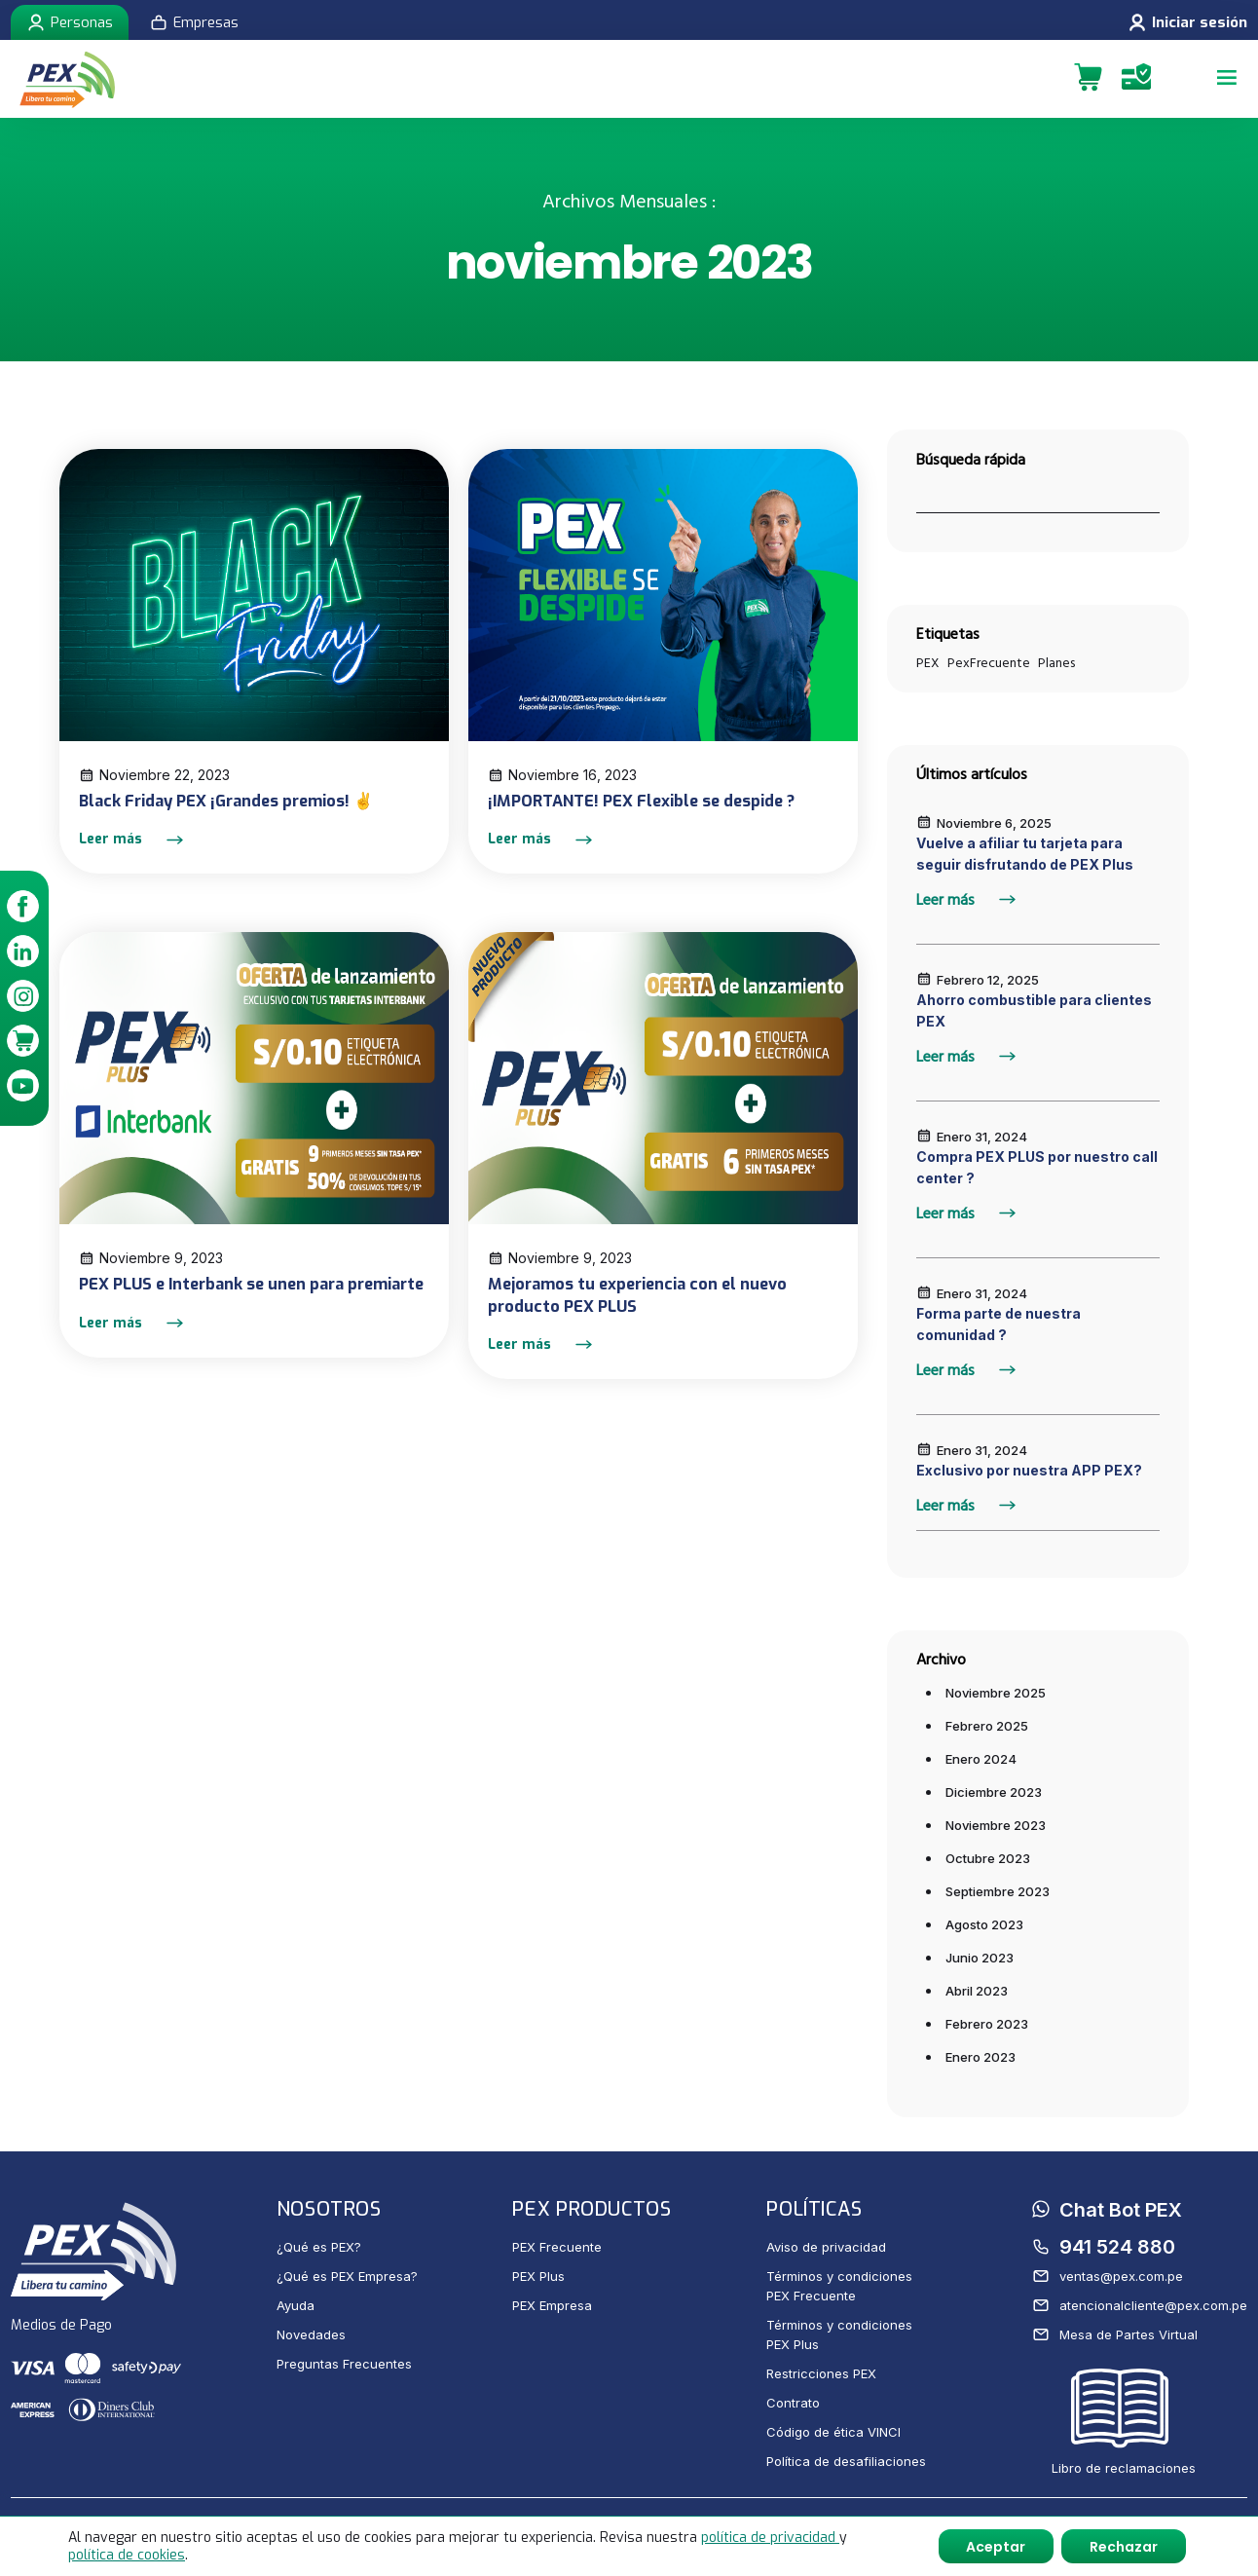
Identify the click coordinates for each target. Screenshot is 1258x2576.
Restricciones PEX (821, 2373)
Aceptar (992, 2546)
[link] (24, 908)
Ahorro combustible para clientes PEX (1034, 1010)
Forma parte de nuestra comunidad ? (998, 1324)
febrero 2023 (986, 2024)
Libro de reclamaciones (1124, 2423)
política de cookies (126, 2554)
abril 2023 (976, 1990)
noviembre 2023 (995, 1825)
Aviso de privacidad (826, 2247)
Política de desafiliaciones (846, 2461)
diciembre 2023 (993, 1792)
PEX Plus (538, 2276)
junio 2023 (979, 1957)
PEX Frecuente (557, 2247)
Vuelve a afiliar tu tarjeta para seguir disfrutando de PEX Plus (1024, 854)
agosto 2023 (984, 1924)
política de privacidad (770, 2536)
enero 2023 (980, 2057)
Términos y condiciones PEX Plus (839, 2334)
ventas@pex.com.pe (1107, 2276)
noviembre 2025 (995, 1692)
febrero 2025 (986, 1726)
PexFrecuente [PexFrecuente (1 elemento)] (988, 663)
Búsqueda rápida (970, 459)
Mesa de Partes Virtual (1115, 2334)
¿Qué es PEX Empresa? (347, 2276)
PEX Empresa (552, 2305)
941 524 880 (1103, 2247)
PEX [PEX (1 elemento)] (928, 663)
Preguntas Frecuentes (344, 2363)
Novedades (311, 2334)
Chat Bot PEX (1107, 2210)
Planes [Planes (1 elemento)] (1056, 663)
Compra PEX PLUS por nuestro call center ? (1037, 1167)
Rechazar (1123, 2546)
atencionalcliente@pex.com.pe (1139, 2305)
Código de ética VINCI (833, 2432)
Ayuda (295, 2305)
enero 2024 (981, 1759)
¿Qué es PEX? (319, 2247)
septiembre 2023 (997, 1891)
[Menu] (1224, 79)
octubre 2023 (987, 1858)
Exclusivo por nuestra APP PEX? (1029, 1470)
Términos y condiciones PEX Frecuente (839, 2285)
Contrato (793, 2402)
